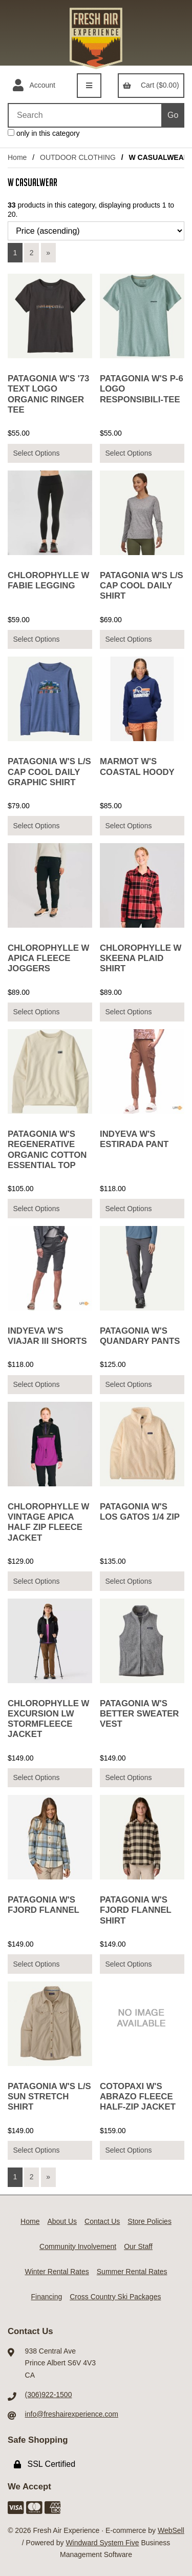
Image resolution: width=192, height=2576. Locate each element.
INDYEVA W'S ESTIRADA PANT (134, 1139)
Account (34, 85)
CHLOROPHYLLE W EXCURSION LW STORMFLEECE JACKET (48, 1719)
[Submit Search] (172, 115)
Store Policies (149, 2221)
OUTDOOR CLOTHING (78, 157)
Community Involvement (77, 2246)
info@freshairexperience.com (71, 2414)
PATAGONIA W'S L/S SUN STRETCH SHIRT (49, 2096)
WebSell (171, 2530)
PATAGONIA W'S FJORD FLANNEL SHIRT (136, 1910)
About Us (62, 2221)
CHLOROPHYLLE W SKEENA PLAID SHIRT (140, 958)
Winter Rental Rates (57, 2271)
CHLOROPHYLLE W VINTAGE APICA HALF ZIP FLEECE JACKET (48, 1522)
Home (17, 157)
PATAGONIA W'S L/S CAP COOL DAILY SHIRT (141, 585)
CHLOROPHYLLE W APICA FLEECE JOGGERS (48, 958)
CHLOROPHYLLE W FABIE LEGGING (48, 580)
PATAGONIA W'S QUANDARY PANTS (140, 1336)
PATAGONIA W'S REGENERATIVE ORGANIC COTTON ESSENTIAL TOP (47, 1149)
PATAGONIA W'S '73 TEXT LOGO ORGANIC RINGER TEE (48, 394)
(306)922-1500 (48, 2394)
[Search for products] (84, 115)
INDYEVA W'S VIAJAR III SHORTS (47, 1336)
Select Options (36, 453)
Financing (46, 2297)
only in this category (44, 133)
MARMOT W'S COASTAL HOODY (137, 766)
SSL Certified (45, 2464)
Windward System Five (102, 2543)
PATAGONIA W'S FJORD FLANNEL (43, 1905)
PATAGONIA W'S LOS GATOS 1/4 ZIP (140, 1512)
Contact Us (102, 2221)
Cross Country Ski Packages (115, 2297)
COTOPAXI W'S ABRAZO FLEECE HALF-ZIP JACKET (138, 2096)
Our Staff (138, 2246)
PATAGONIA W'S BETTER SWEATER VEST (139, 1714)
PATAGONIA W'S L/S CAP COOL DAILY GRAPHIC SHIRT (49, 772)
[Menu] (89, 85)
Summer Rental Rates (132, 2271)
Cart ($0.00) (151, 85)
